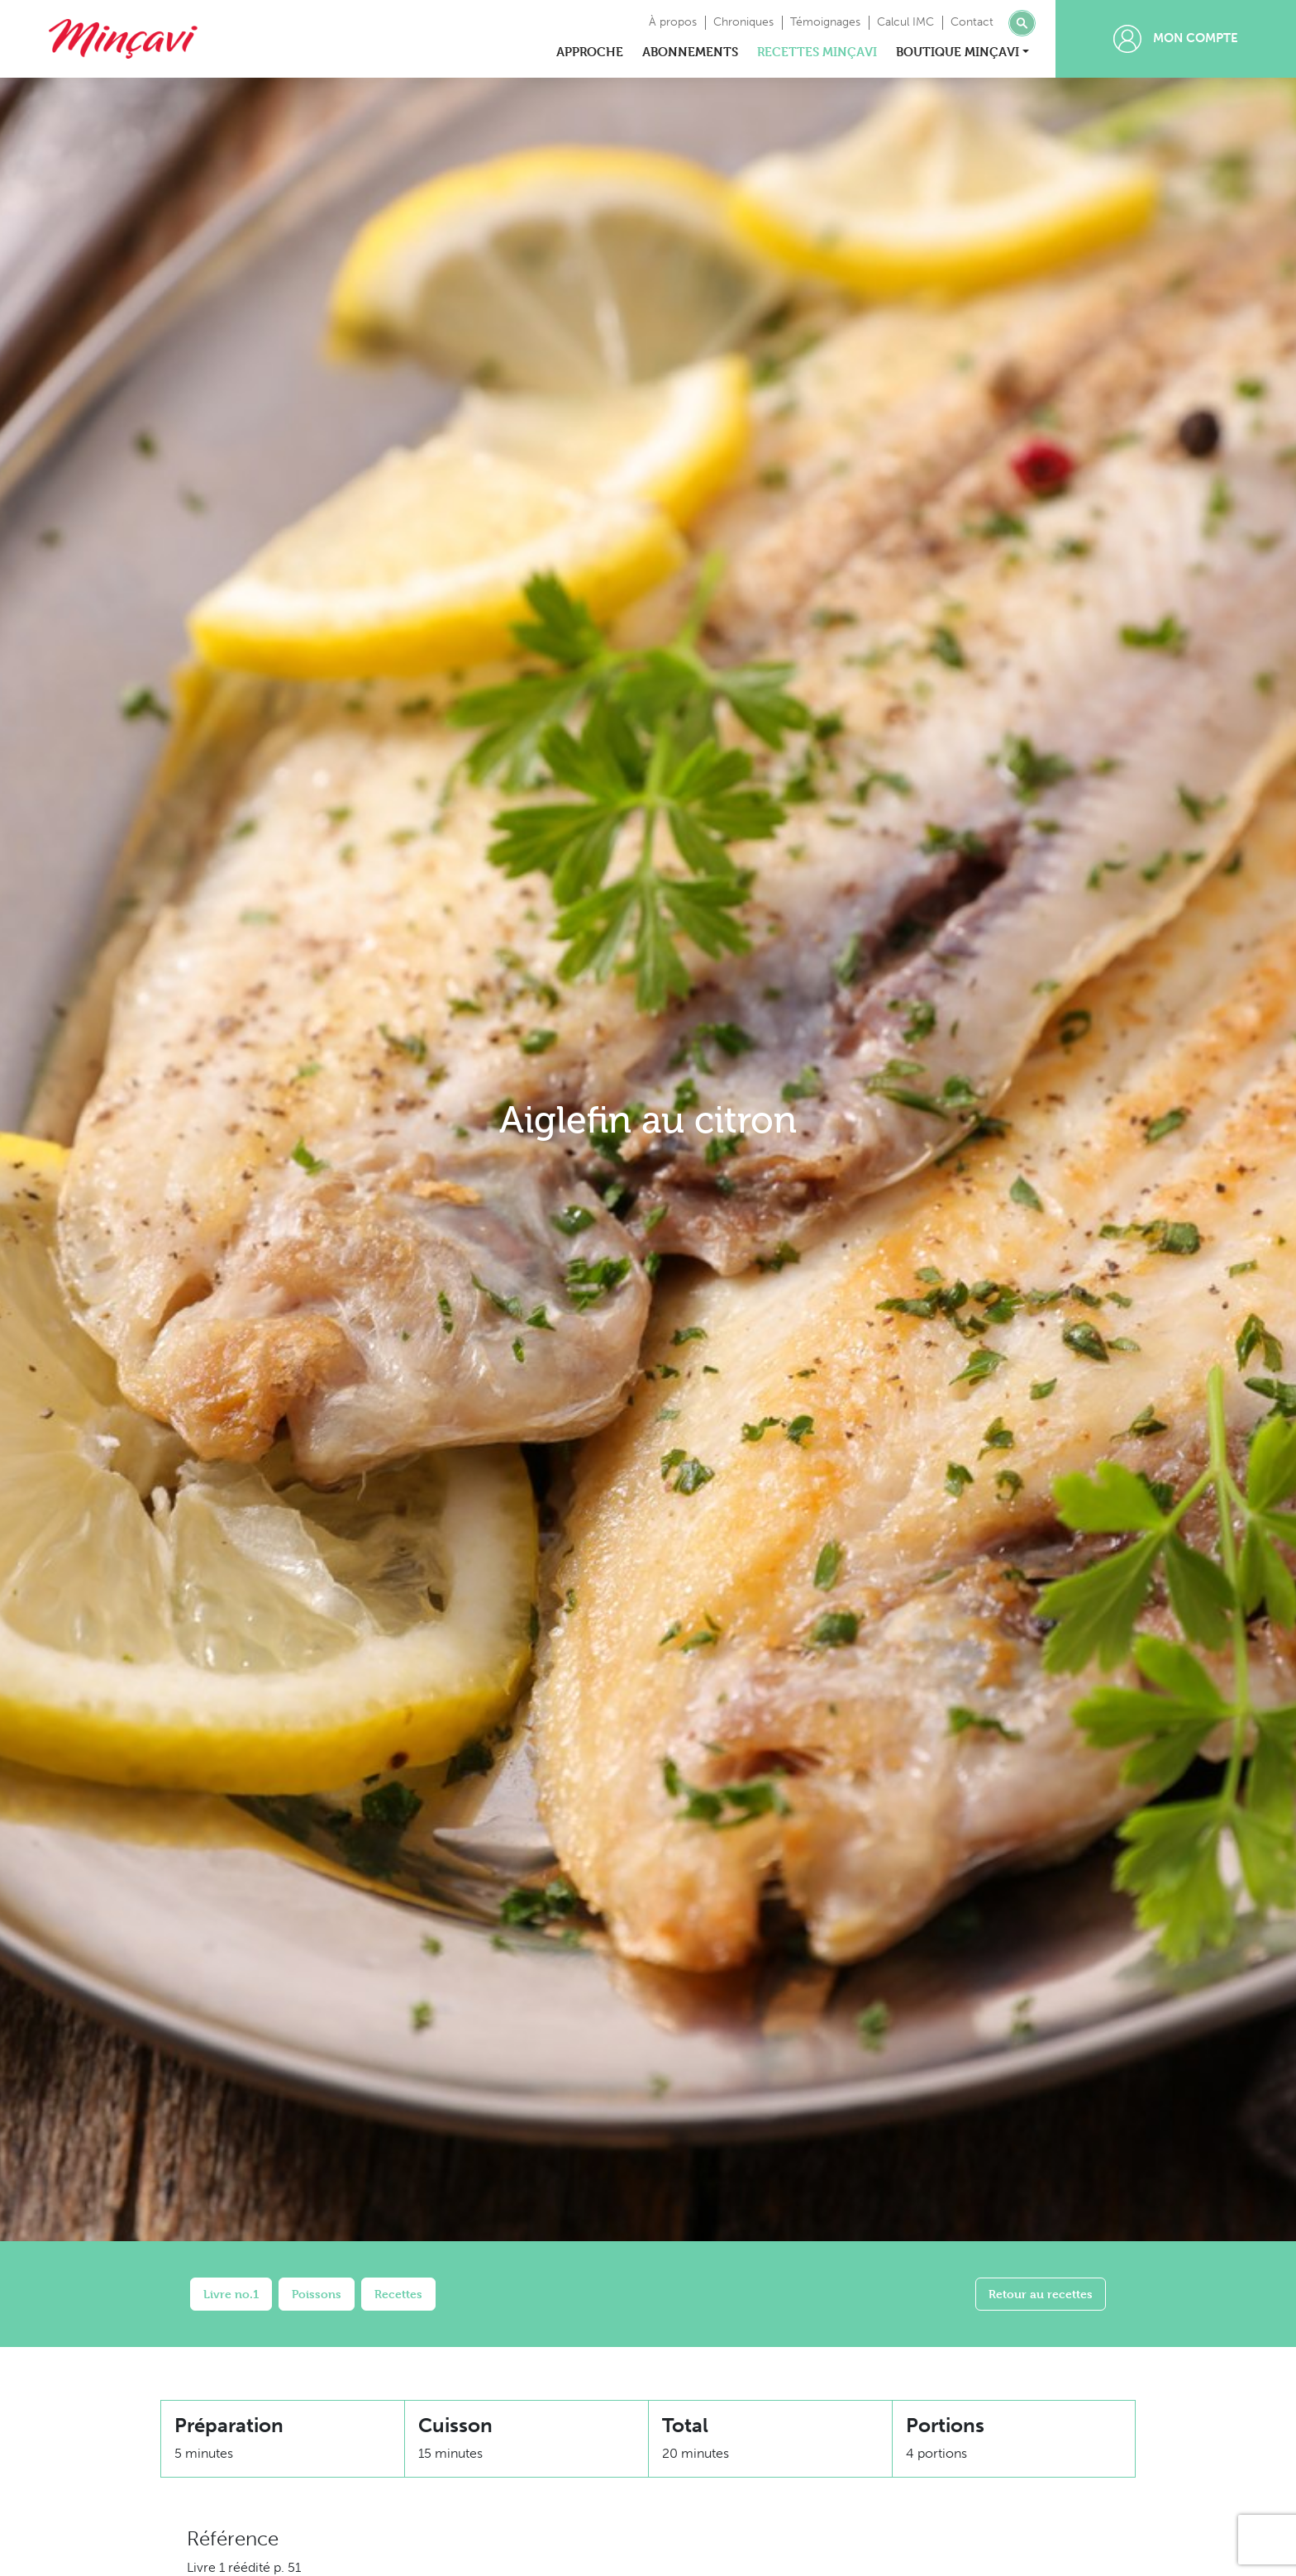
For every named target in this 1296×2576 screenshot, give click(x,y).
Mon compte (1175, 39)
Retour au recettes (1041, 2294)
